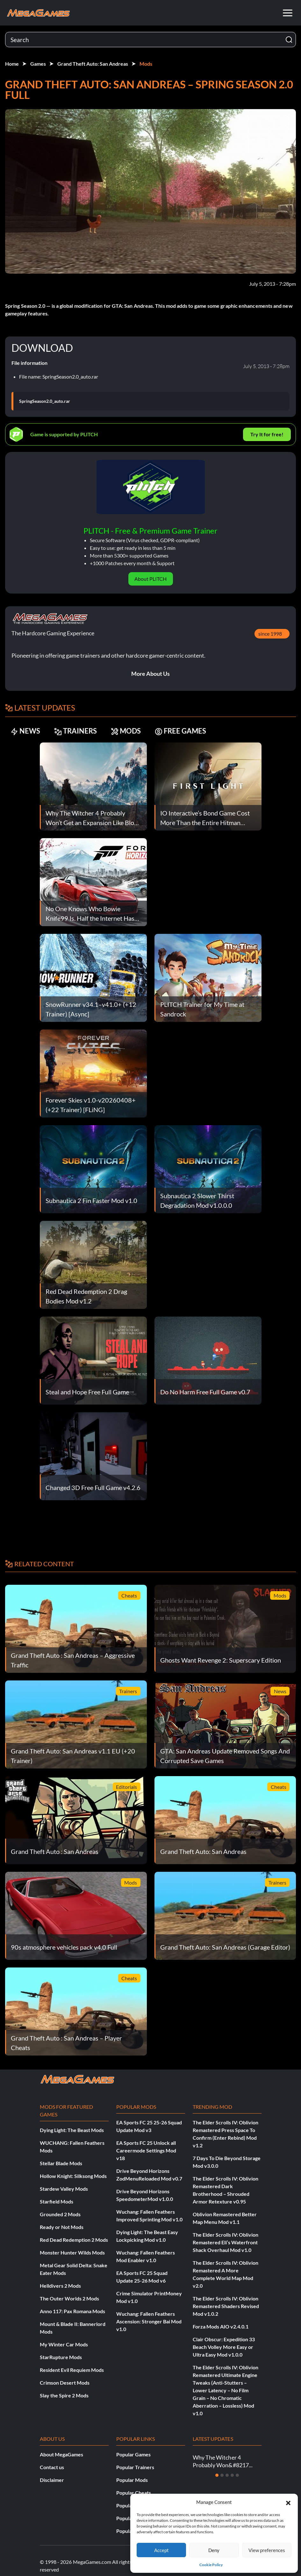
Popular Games (133, 2454)
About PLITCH (150, 579)
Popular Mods (132, 2480)
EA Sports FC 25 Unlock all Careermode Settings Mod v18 (146, 2150)
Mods (146, 64)
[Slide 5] (237, 2475)
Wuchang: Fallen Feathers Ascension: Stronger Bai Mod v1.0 (149, 2321)
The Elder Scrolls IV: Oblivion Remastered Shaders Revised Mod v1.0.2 (226, 2306)
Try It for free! (266, 434)
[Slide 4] (232, 2475)
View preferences (266, 2550)
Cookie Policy (211, 2564)
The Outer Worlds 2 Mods (69, 2298)
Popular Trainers (135, 2467)
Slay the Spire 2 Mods (64, 2395)
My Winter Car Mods (64, 2344)
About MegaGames (61, 2454)
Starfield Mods (56, 2201)
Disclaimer (52, 2480)
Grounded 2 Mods (60, 2214)
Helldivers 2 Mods (60, 2286)
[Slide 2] (222, 2475)
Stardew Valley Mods (64, 2189)
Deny (213, 2550)
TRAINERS (75, 731)
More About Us (150, 673)
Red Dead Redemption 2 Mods (74, 2240)
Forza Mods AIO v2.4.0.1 (220, 2326)
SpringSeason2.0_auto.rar (44, 401)
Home (12, 64)
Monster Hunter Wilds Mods (72, 2252)
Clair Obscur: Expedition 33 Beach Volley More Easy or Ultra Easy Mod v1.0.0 (224, 2347)
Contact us (52, 2467)
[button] (288, 2502)
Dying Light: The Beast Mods (72, 2130)
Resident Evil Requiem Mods (72, 2370)
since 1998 (270, 634)
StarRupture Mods (61, 2357)
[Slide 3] (227, 2475)
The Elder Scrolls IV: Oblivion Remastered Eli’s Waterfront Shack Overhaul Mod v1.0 (225, 2242)
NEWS (25, 731)
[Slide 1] (217, 2475)
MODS (126, 731)
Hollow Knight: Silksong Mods (73, 2176)
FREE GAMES (180, 731)
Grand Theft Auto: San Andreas (92, 64)
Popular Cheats (133, 2493)
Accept (161, 2550)
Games (38, 64)
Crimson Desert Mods (65, 2383)
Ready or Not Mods (61, 2227)
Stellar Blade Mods (61, 2163)
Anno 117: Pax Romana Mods (72, 2311)
